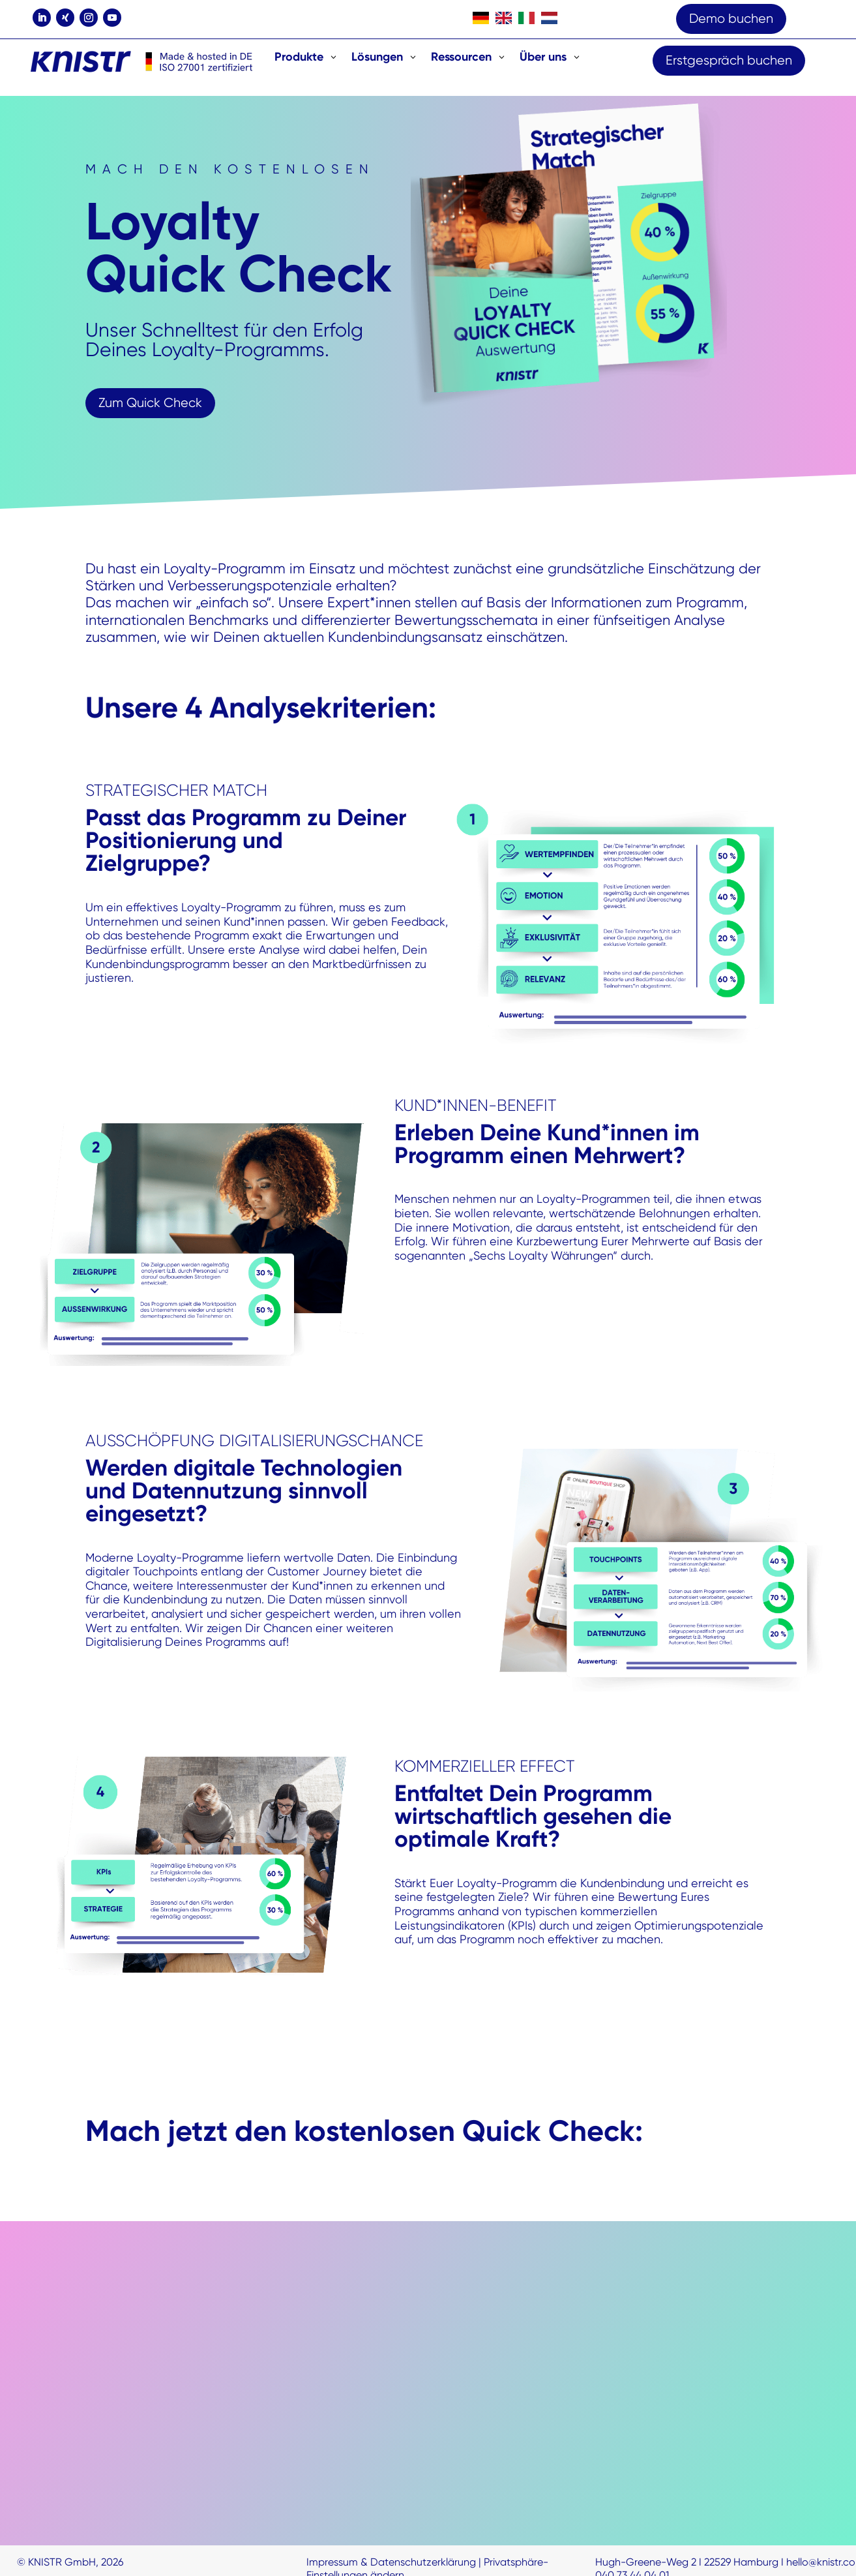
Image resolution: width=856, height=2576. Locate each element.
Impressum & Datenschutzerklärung (391, 2562)
